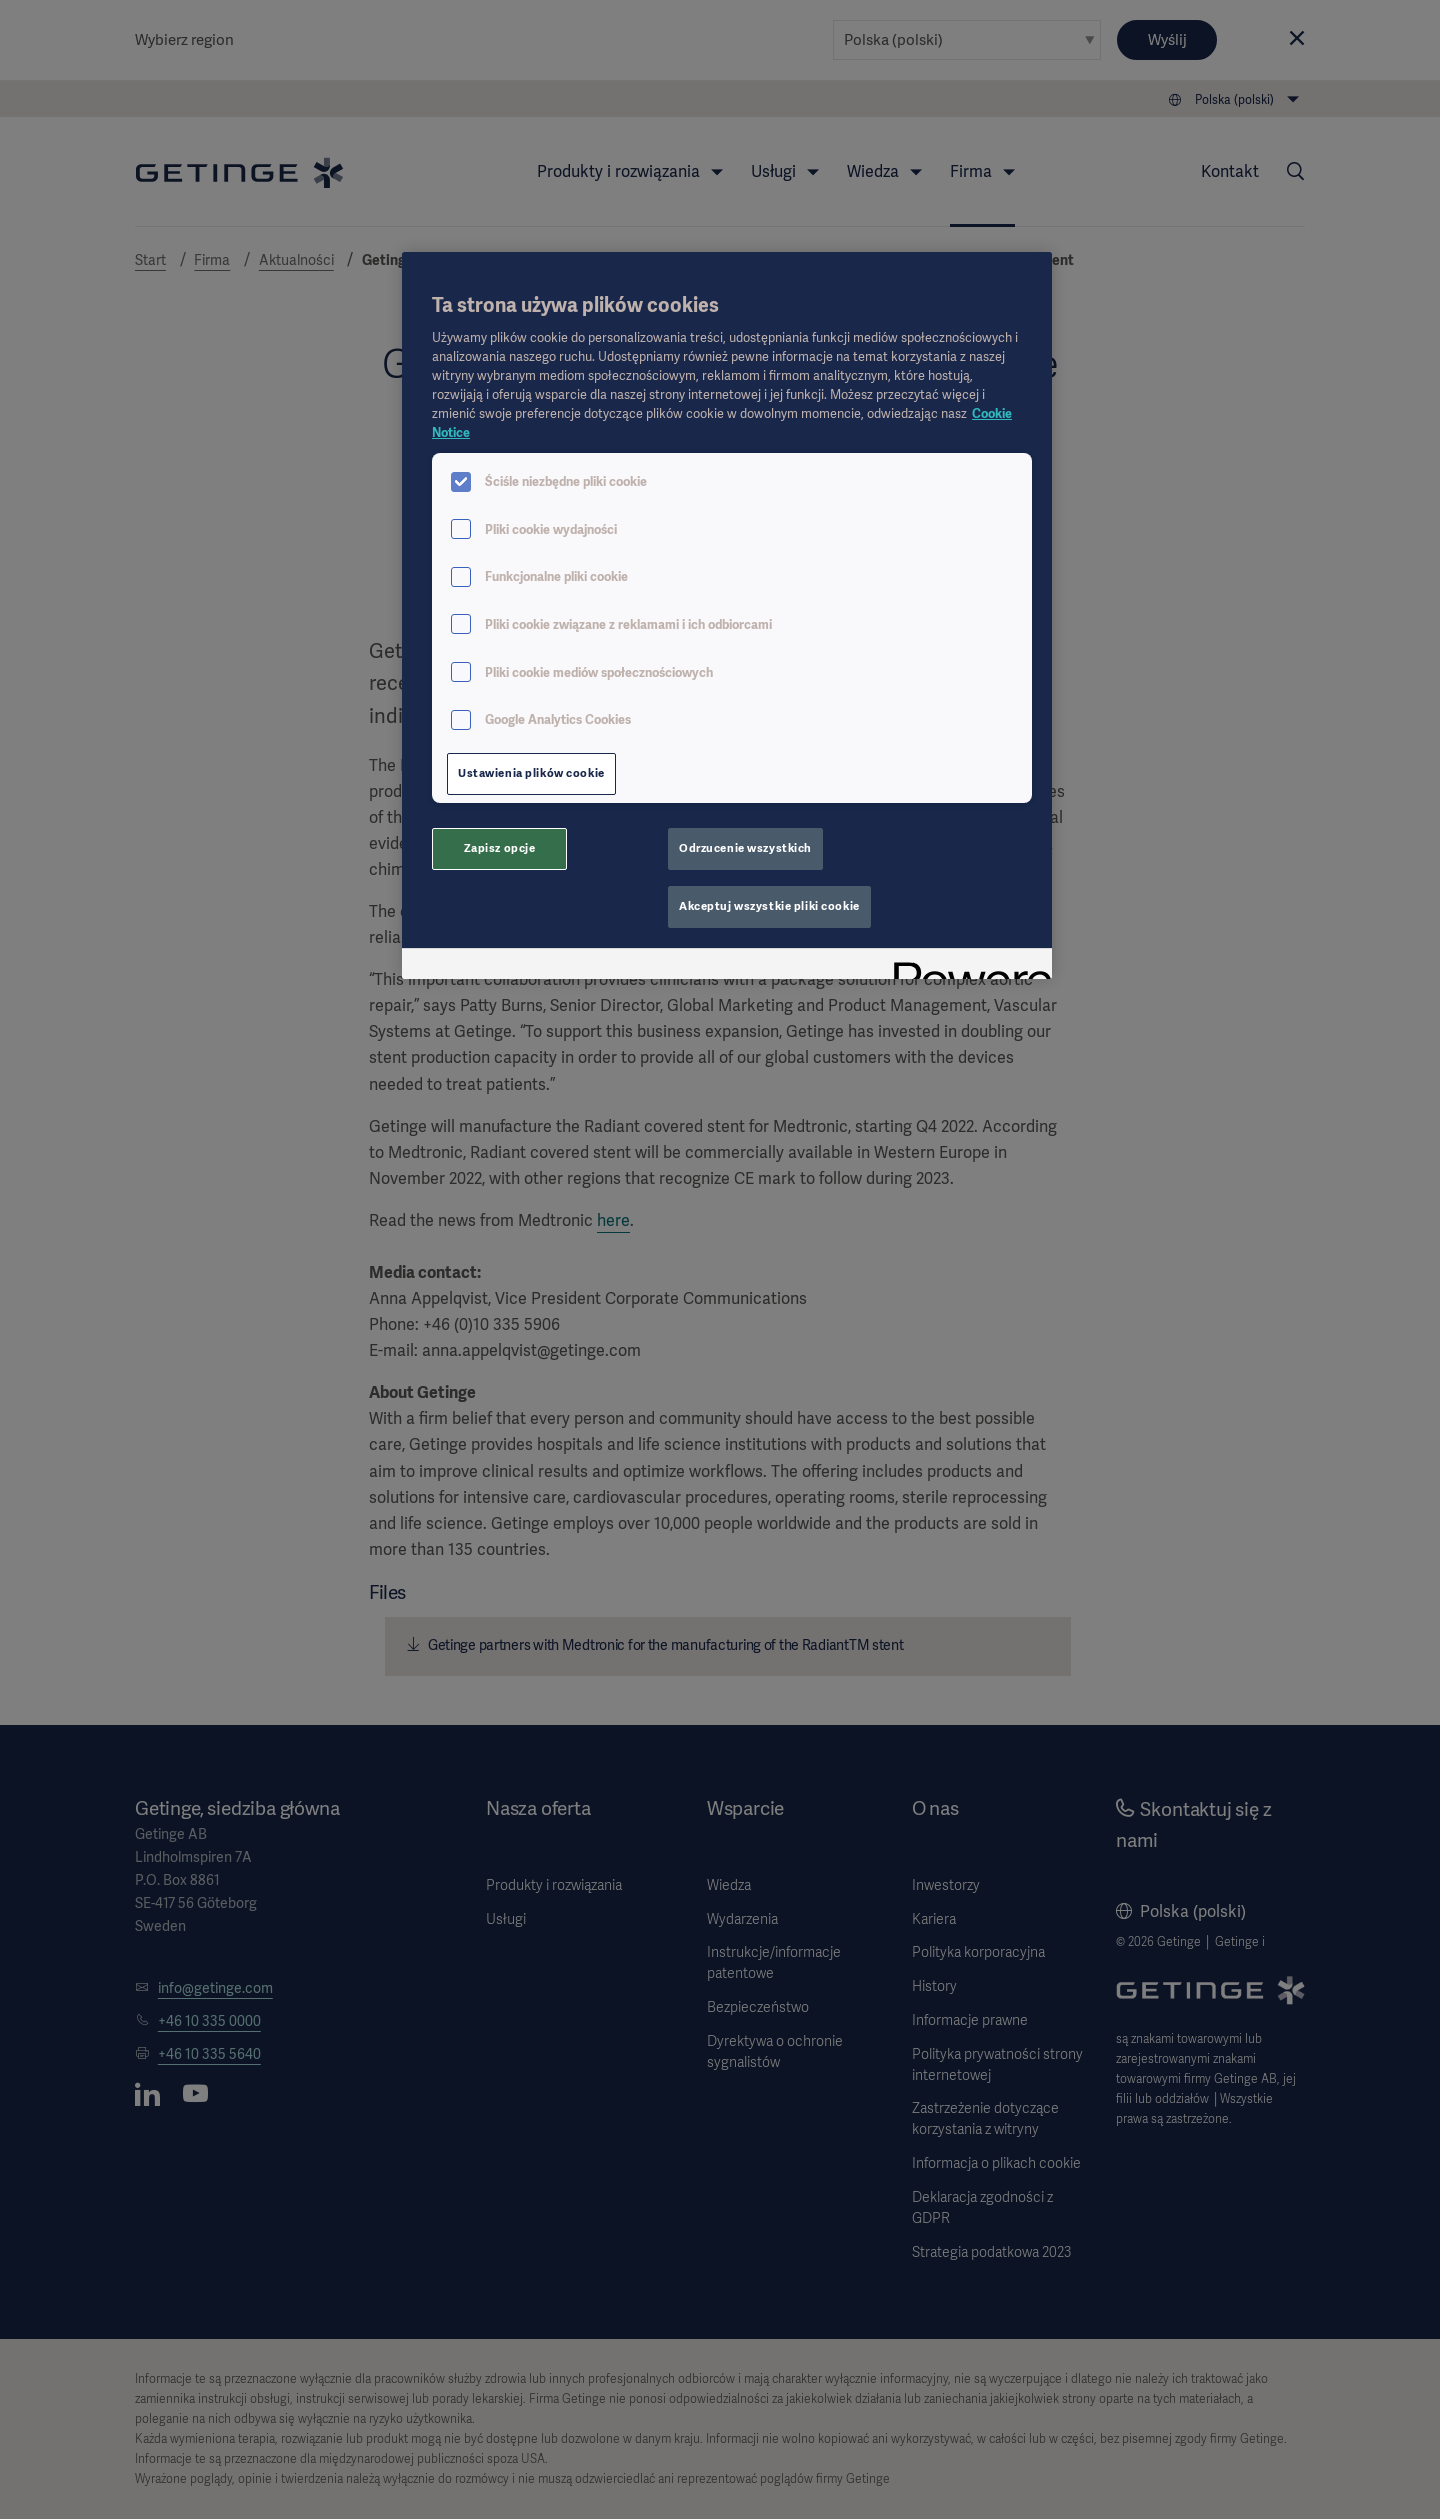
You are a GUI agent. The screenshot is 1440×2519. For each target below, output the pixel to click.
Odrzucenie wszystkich (745, 848)
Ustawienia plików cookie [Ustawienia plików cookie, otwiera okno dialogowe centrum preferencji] (531, 773)
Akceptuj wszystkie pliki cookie (769, 906)
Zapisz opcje (500, 848)
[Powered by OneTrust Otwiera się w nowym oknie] (966, 966)
